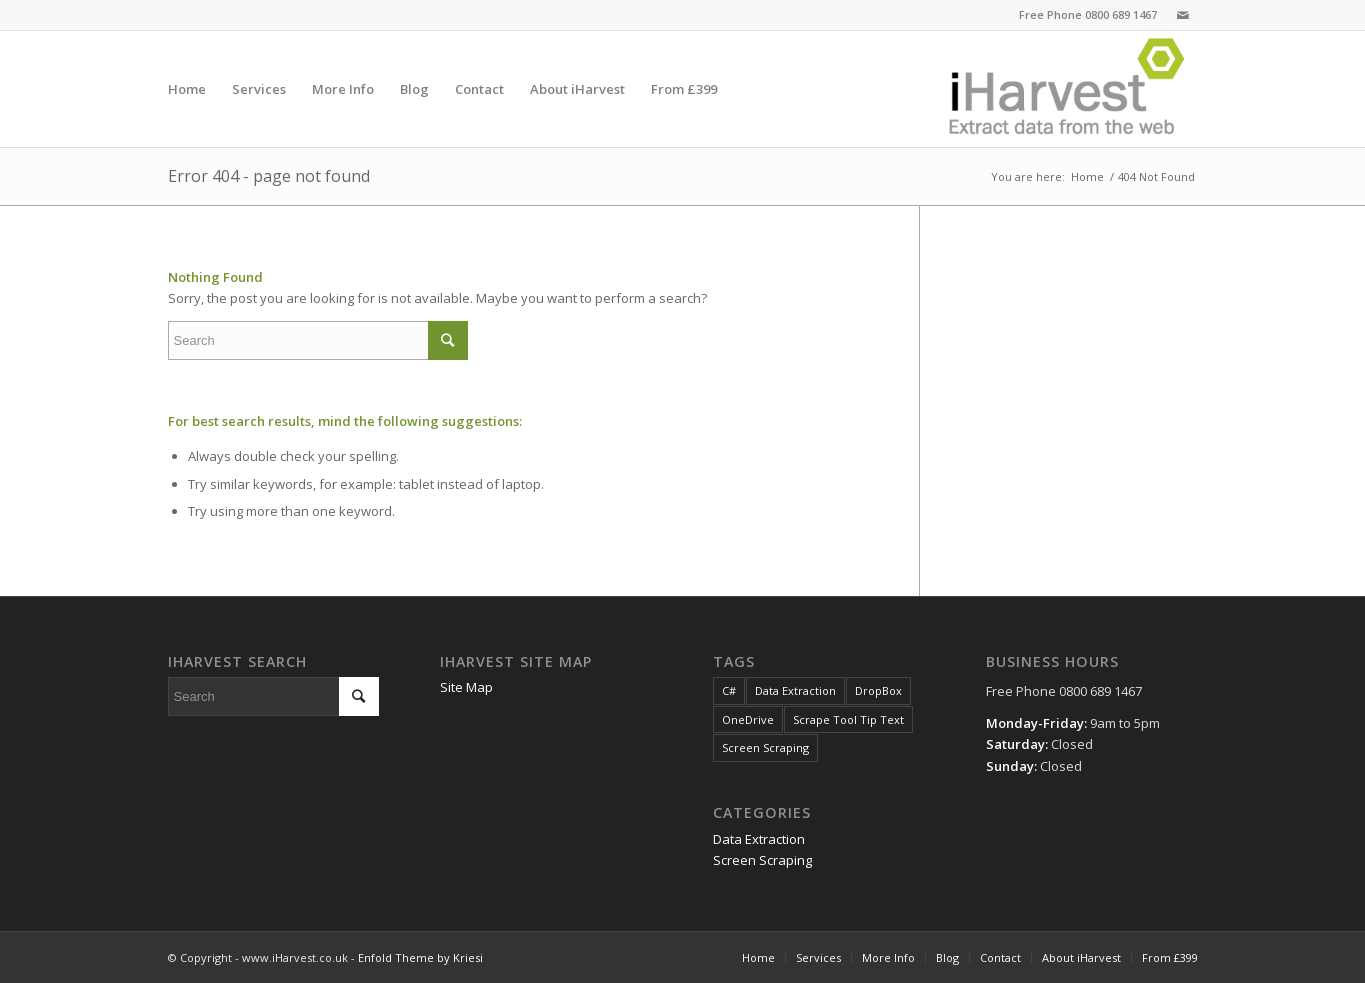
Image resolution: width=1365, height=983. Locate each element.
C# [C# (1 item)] (729, 690)
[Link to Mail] (1183, 15)
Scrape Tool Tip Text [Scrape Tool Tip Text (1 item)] (848, 719)
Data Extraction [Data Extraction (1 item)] (795, 690)
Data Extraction (759, 839)
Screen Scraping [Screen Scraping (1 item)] (765, 747)
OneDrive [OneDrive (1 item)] (748, 719)
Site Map (466, 687)
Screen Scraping (762, 860)
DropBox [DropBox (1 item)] (878, 690)
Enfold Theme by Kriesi (420, 957)
